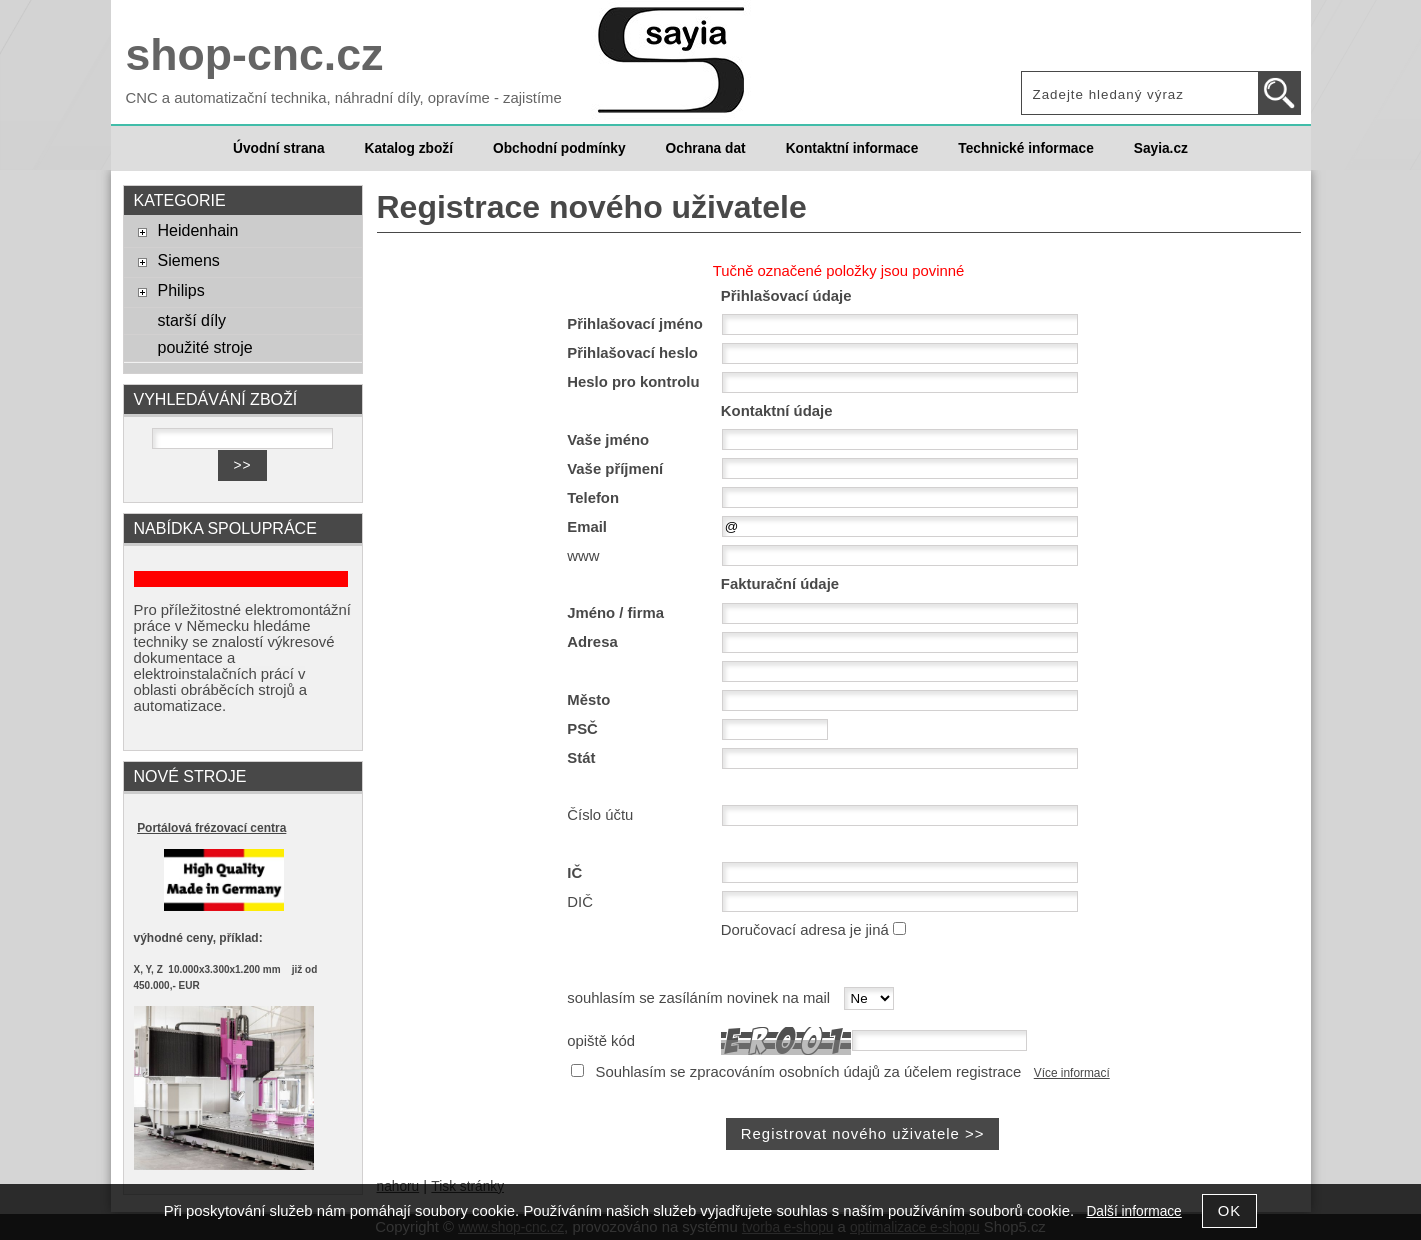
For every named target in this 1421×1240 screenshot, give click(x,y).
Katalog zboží (409, 148)
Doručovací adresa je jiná (805, 930)
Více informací (1072, 1073)
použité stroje (204, 347)
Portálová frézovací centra (211, 828)
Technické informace (1025, 148)
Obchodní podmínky (559, 148)
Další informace (1133, 1211)
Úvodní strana (278, 148)
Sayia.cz (1161, 148)
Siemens (188, 260)
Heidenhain (197, 230)
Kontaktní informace (852, 148)
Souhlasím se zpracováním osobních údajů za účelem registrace (809, 1072)
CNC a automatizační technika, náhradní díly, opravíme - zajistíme (344, 98)
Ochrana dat (706, 148)
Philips (180, 290)
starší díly (191, 320)
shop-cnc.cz (255, 54)
